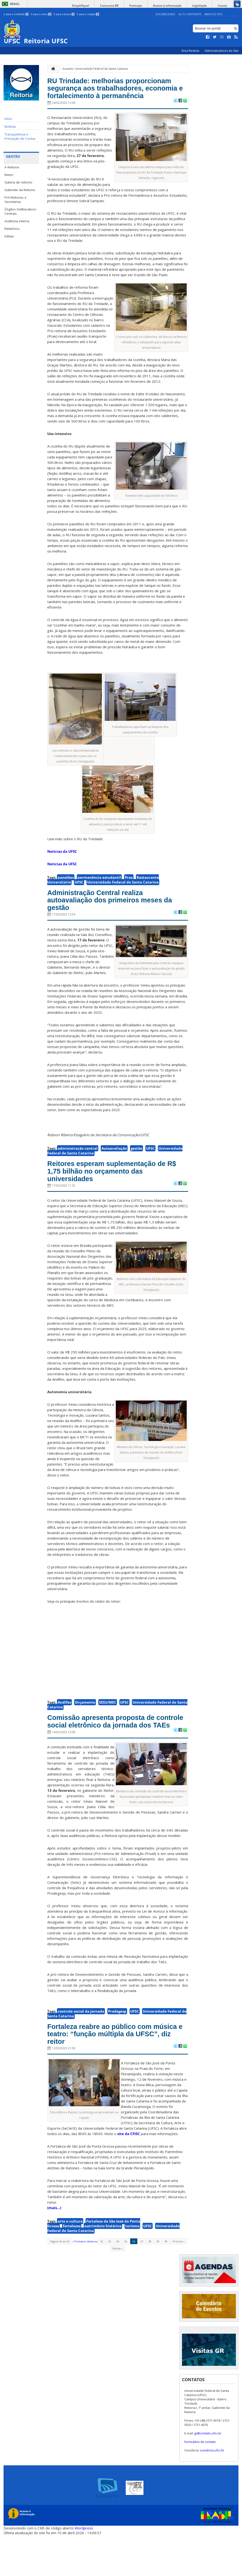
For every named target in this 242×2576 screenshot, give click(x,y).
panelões (66, 891)
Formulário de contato (200, 2483)
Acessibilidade (165, 14)
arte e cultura (70, 2262)
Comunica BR (122, 6)
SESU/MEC (107, 1726)
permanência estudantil (99, 891)
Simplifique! (96, 6)
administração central (78, 1167)
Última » (117, 2289)
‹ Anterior (92, 2282)
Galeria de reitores (18, 182)
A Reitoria (11, 167)
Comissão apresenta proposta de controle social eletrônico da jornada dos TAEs (112, 1751)
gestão (136, 1167)
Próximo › (179, 2282)
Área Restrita (190, 51)
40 (165, 2282)
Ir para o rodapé (88, 14)
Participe (146, 6)
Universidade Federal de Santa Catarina (123, 896)
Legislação (204, 6)
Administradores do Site (221, 51)
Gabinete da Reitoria (19, 190)
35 (125, 2282)
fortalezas (72, 2267)
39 (157, 2282)
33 (109, 2282)
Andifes (64, 1726)
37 (141, 2282)
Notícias (10, 126)
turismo (132, 2267)
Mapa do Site (213, 14)
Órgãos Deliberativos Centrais (20, 211)
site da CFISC (129, 2174)
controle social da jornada (81, 2047)
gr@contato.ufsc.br (207, 2474)
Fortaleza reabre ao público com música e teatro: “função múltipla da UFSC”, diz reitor (112, 2072)
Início (8, 119)
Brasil (15, 4)
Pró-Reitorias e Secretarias (15, 199)
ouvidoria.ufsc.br (212, 2491)
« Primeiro (79, 2282)
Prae (129, 891)
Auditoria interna (16, 221)
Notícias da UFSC (62, 865)
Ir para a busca (64, 14)
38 (149, 2282)
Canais (224, 6)
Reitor (8, 175)
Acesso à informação (174, 6)
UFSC (79, 896)
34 (117, 2282)
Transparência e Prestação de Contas (20, 136)
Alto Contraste (189, 14)
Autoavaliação (114, 1167)
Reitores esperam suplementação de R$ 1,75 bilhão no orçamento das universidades (113, 1192)
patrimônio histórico (102, 2267)
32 (101, 2282)
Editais (9, 236)
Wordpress (84, 2569)
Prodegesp (117, 2047)
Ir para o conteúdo (16, 14)
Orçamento (85, 1726)
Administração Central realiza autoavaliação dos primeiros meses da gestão (117, 916)
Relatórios (12, 228)
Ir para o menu (41, 14)
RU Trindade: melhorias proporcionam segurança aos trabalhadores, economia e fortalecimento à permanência (105, 95)
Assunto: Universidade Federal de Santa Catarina (95, 69)
